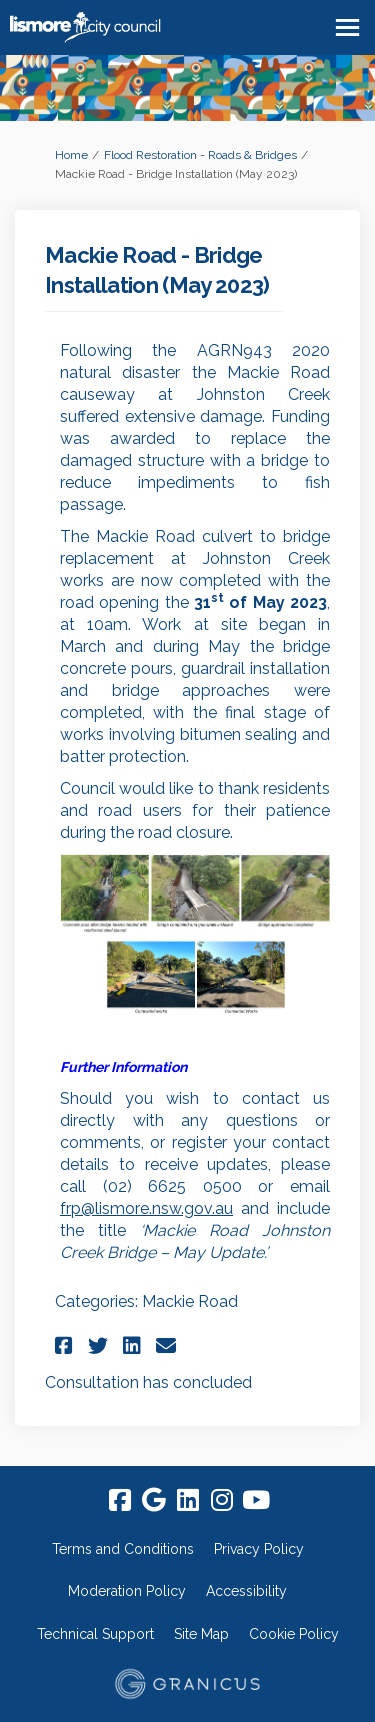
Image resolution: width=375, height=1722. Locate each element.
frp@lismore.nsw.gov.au (146, 1208)
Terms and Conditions (123, 1549)
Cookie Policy (294, 1634)
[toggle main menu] (347, 27)
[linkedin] (188, 1500)
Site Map (201, 1634)
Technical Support (95, 1634)
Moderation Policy (127, 1591)
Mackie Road (190, 1301)
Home (71, 155)
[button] (66, 1345)
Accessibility (246, 1591)
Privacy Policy (259, 1549)
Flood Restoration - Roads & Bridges (200, 155)
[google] (154, 1500)
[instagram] (222, 1500)
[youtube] (256, 1500)
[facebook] (120, 1500)
